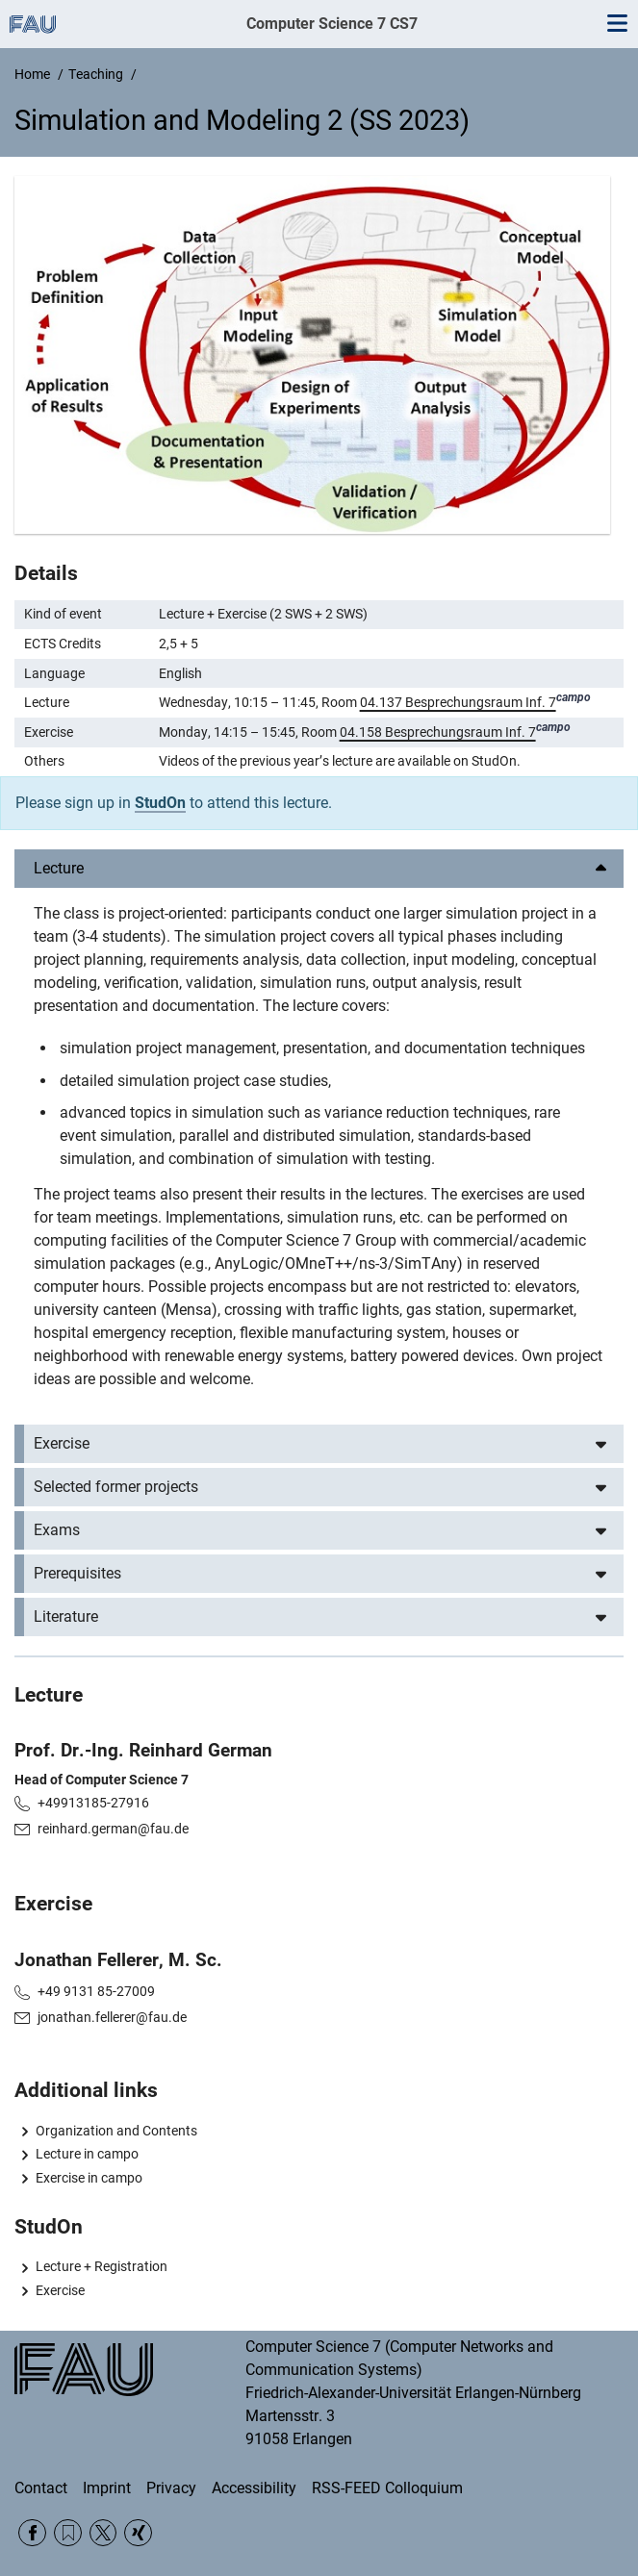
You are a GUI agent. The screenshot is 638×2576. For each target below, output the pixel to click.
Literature (66, 1616)
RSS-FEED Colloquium (387, 2488)
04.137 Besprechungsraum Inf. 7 (458, 702)
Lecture (59, 868)
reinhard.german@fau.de (113, 1828)
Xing (138, 2533)
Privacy (171, 2488)
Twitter (103, 2533)
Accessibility (254, 2488)
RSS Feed (68, 2533)
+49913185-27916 (93, 1802)
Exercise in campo (89, 2177)
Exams (57, 1530)
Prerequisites (77, 1573)
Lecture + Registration (101, 2266)
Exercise (60, 2290)
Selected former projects (116, 1486)
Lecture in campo (87, 2153)
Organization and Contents (116, 2130)
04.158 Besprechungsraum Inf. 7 (438, 732)
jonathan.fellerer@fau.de (112, 2017)
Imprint (107, 2488)
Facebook (32, 2533)
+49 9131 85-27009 (96, 1991)
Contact (40, 2488)
